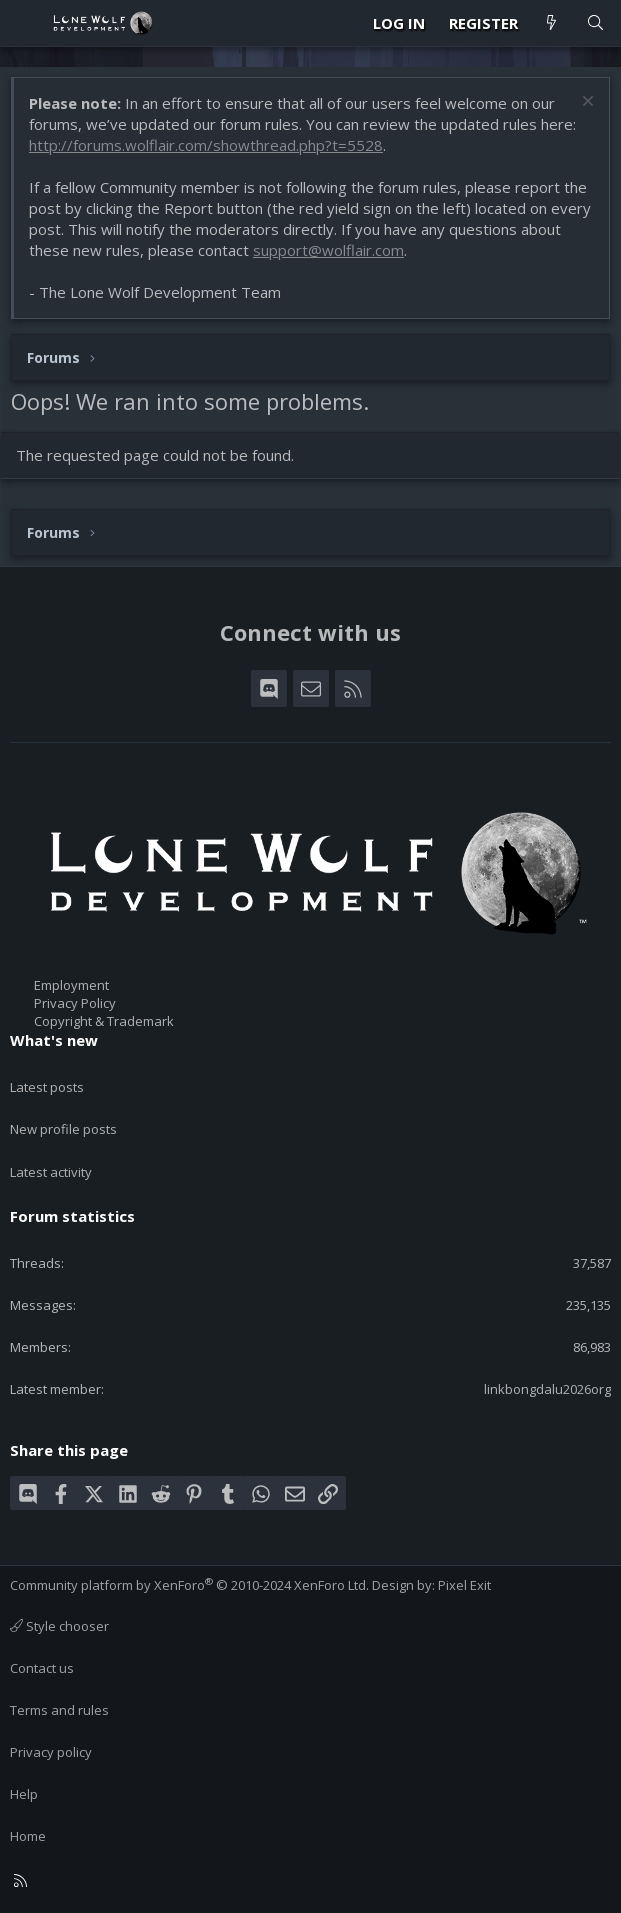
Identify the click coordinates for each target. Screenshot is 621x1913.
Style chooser (59, 1626)
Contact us (42, 1668)
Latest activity (51, 1172)
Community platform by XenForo (189, 1585)
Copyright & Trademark (104, 1021)
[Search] (595, 23)
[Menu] (26, 23)
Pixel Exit (464, 1585)
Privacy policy (51, 1752)
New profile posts (63, 1129)
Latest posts (47, 1087)
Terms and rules (59, 1710)
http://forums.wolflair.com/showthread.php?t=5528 (206, 145)
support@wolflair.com (328, 250)
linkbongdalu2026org (547, 1389)
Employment (71, 985)
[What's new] (551, 23)
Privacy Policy (75, 1003)
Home (28, 1836)
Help (24, 1794)
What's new (54, 1040)
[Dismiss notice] (585, 103)
